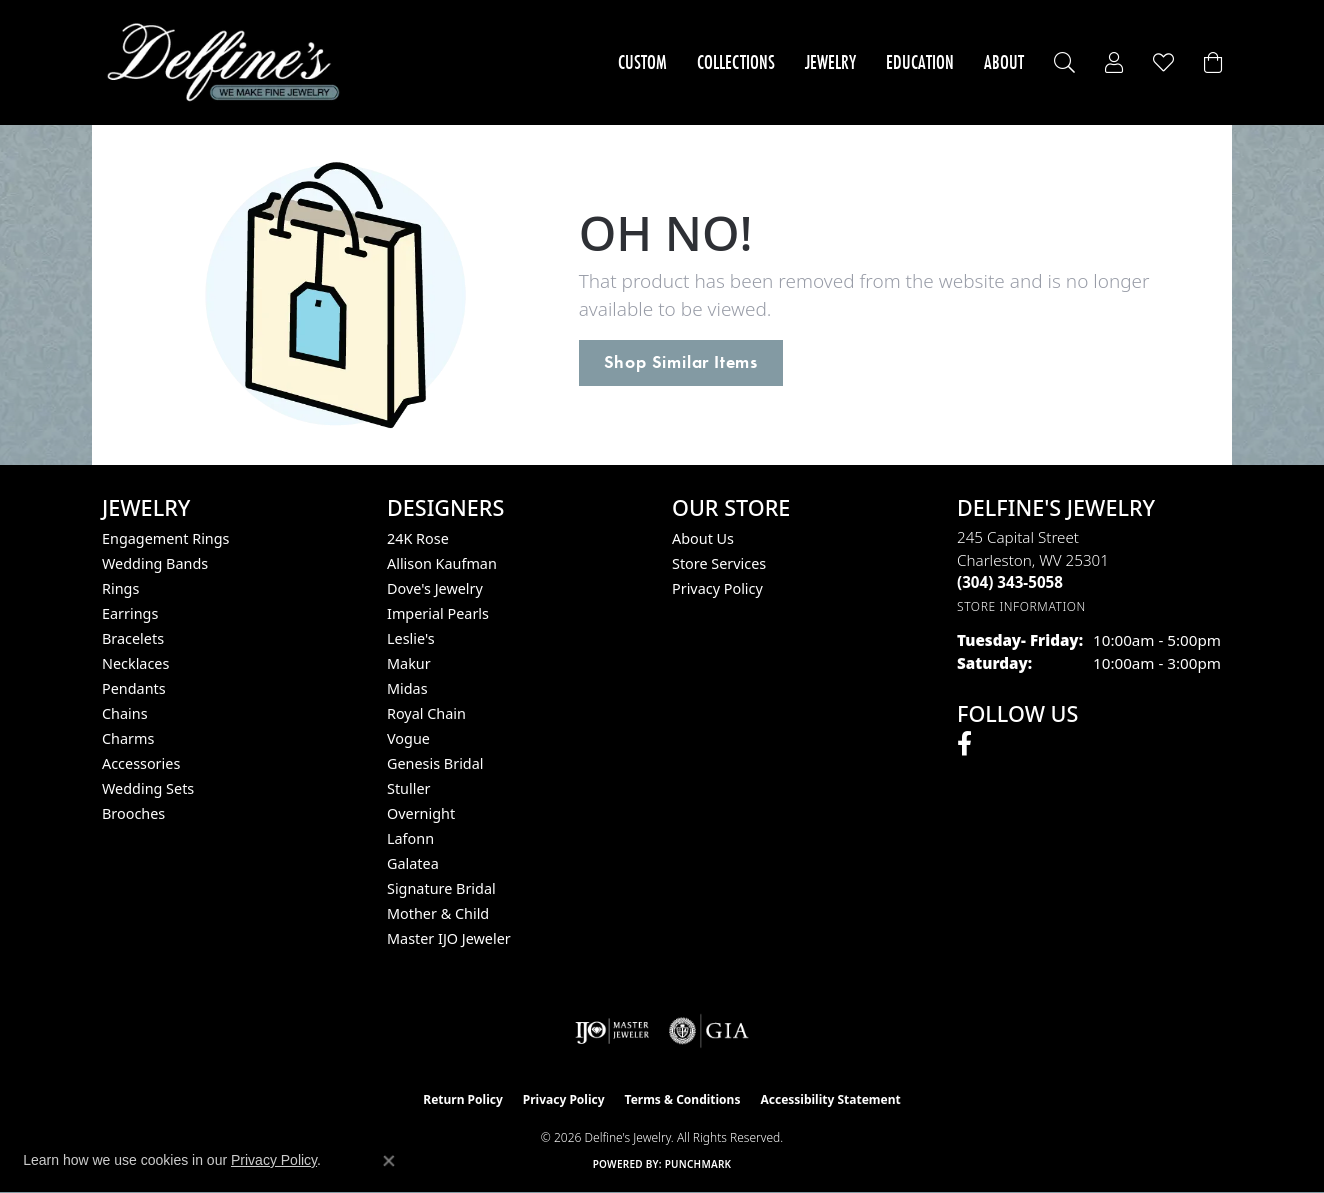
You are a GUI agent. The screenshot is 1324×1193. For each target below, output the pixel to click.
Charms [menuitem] (128, 738)
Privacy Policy (717, 588)
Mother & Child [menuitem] (438, 913)
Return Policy (463, 1099)
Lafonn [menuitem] (410, 838)
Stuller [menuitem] (408, 788)
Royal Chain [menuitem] (426, 713)
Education (920, 62)
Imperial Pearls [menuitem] (438, 613)
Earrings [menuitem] (130, 613)
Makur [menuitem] (409, 663)
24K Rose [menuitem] (418, 538)
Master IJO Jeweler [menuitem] (449, 938)
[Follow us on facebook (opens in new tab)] (964, 744)
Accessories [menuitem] (141, 763)
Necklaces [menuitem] (135, 663)
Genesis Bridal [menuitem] (435, 763)
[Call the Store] (1010, 582)
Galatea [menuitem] (413, 863)
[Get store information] (1021, 606)
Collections (736, 62)
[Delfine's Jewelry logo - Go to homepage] (228, 62)
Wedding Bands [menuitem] (155, 563)
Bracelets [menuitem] (133, 638)
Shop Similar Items (681, 362)
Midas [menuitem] (407, 688)
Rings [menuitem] (120, 588)
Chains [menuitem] (125, 713)
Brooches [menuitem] (133, 813)
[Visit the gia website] (709, 1031)
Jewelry (830, 62)
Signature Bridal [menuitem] (441, 888)
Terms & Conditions (683, 1099)
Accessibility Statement (830, 1099)
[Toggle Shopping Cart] (1213, 62)
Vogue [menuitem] (408, 738)
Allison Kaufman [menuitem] (442, 563)
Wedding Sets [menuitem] (148, 788)
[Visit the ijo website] (612, 1031)
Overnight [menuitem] (421, 813)
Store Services (719, 563)
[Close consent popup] (389, 1161)
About (1004, 62)
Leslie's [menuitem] (411, 638)
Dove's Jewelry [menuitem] (435, 588)
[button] (1064, 62)
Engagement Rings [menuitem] (166, 538)
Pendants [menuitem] (134, 688)
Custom (642, 62)
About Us (703, 538)
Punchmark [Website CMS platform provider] (698, 1164)
